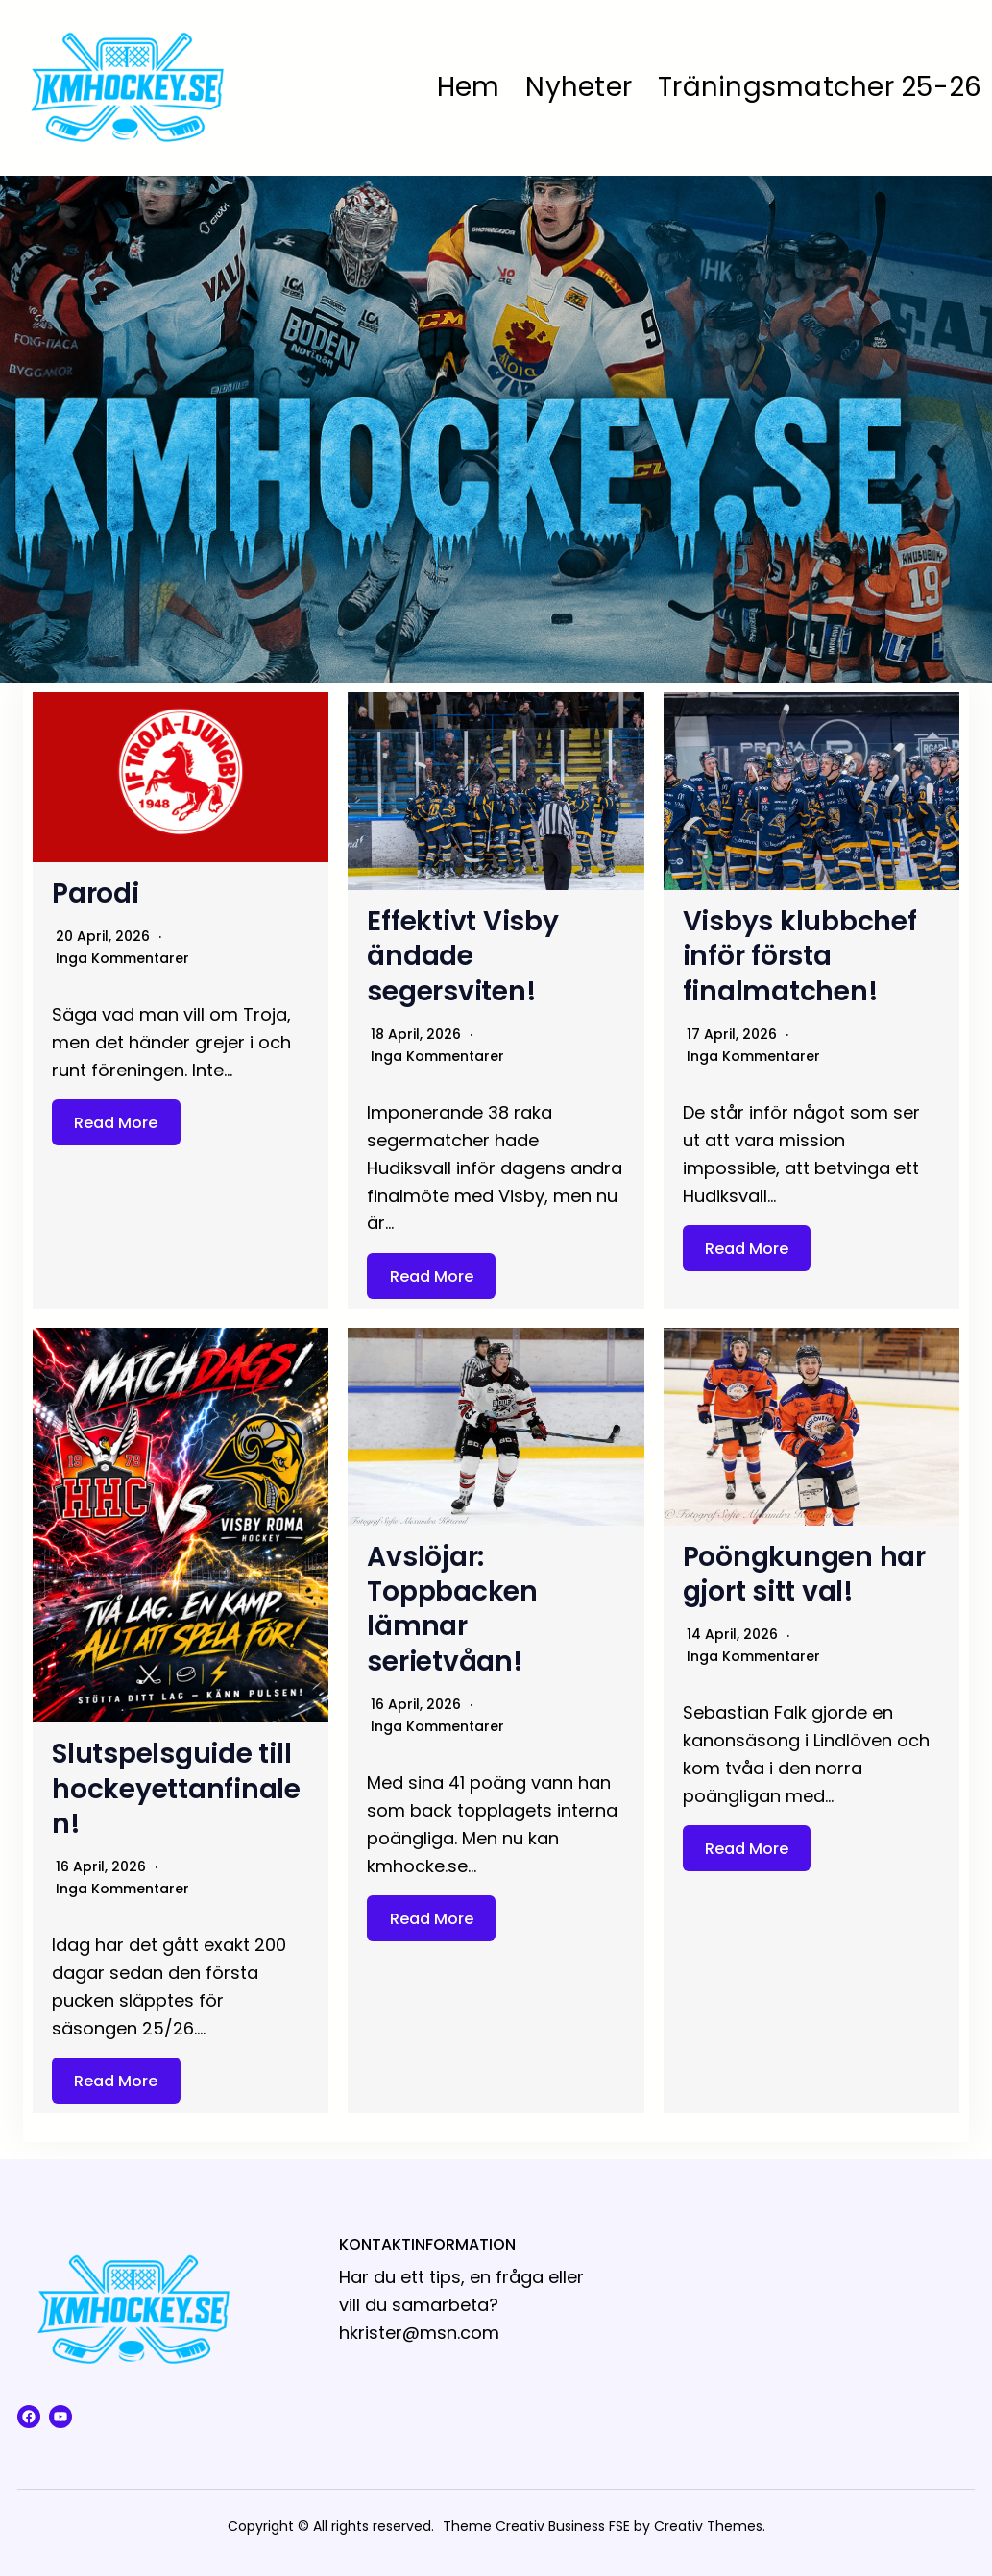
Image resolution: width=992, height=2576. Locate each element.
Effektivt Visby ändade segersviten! (462, 956)
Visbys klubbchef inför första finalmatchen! (800, 956)
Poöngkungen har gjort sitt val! (804, 1574)
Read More (115, 1122)
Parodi (95, 893)
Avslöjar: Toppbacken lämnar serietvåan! (452, 1609)
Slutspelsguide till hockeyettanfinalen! (176, 1788)
